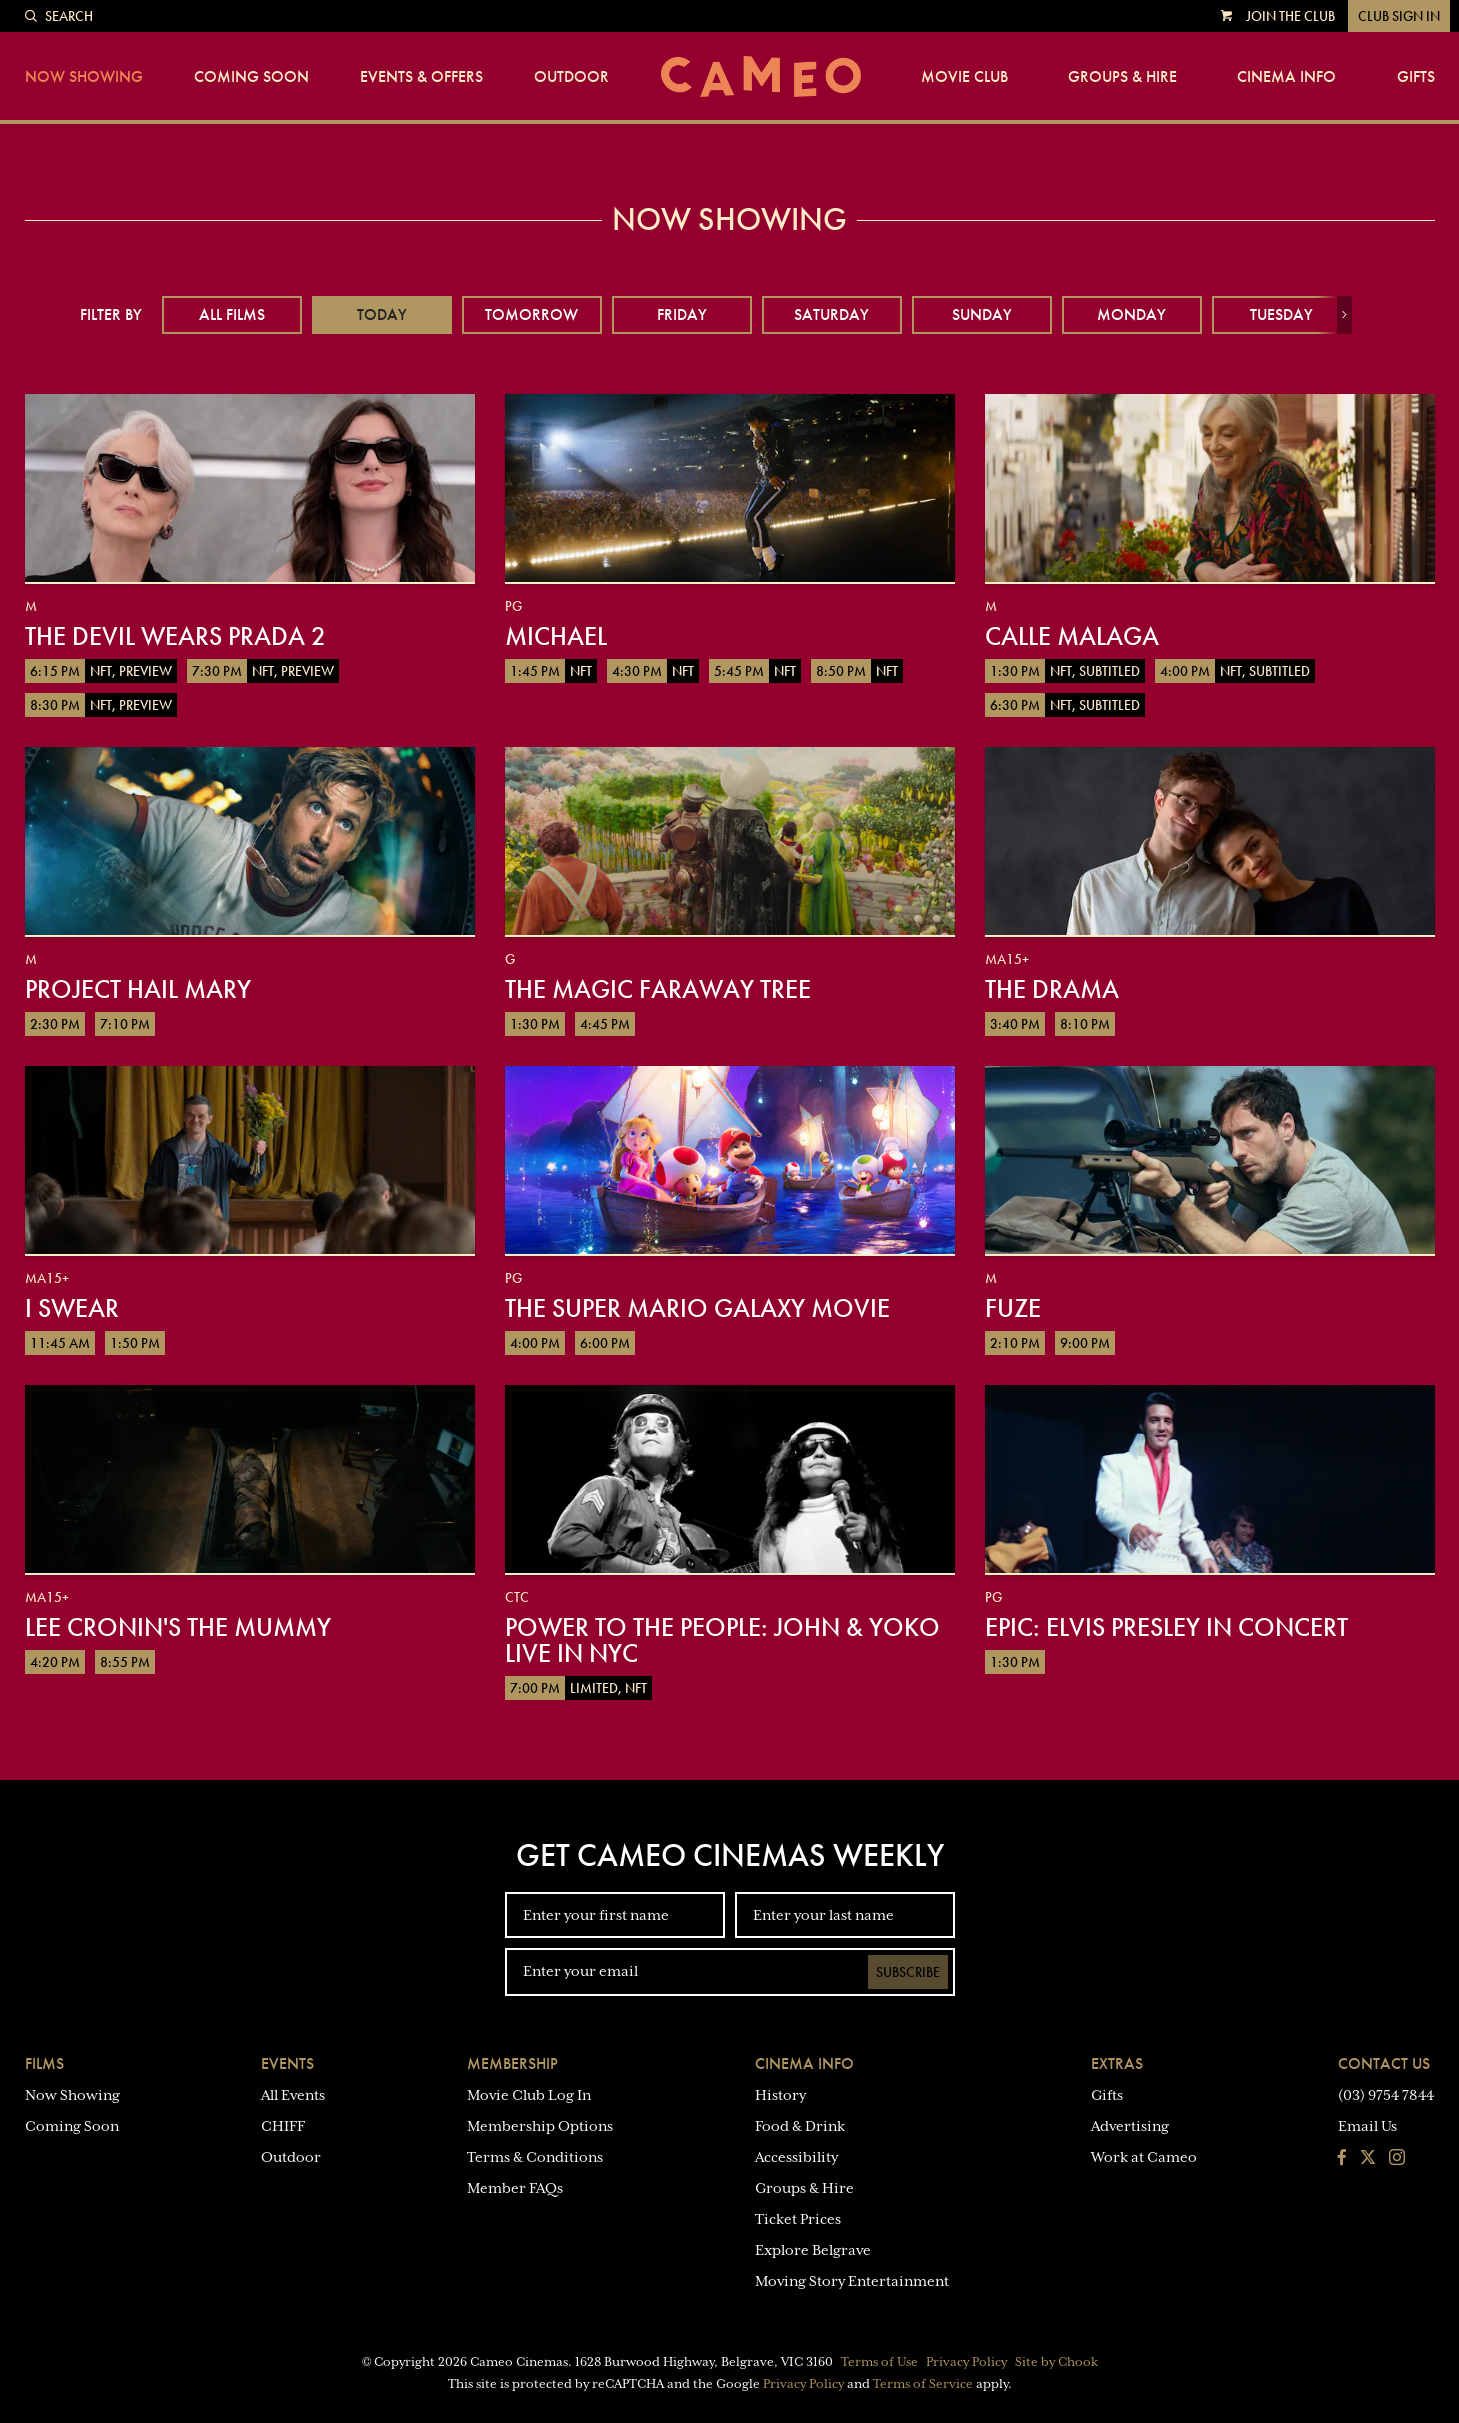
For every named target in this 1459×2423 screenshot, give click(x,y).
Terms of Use (879, 2362)
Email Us (1367, 2126)
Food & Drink (800, 2126)
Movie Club (964, 77)
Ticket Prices (798, 2219)
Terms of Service (923, 2384)
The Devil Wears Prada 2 (175, 636)
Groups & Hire (1122, 77)
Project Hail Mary (138, 989)
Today (382, 314)
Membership (512, 2063)
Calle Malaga (1072, 636)
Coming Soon (251, 77)
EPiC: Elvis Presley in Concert (1166, 1627)
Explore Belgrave (813, 2250)
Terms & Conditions (535, 2157)
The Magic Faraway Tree (658, 989)
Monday (1131, 314)
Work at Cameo (1144, 2157)
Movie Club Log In (529, 2095)
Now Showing (84, 77)
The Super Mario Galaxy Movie (697, 1308)
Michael (556, 636)
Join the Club (1290, 16)
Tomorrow (531, 314)
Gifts (1416, 77)
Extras (1117, 2063)
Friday (682, 314)
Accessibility (796, 2157)
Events (287, 2063)
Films (44, 2063)
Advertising (1130, 2126)
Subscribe (908, 1972)
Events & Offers (421, 77)
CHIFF (283, 2126)
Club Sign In (1399, 16)
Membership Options (540, 2126)
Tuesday (1281, 314)
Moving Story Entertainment (852, 2281)
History (780, 2095)
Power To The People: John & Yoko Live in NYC (722, 1640)
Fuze (1013, 1308)
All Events (293, 2095)
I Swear (72, 1308)
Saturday (831, 314)
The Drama (1052, 989)
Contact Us (1384, 2063)
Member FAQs (515, 2188)
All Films (232, 314)
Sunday (982, 314)
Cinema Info (1286, 77)
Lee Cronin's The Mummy (178, 1627)
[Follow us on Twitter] (1368, 2159)
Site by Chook (1056, 2362)
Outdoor (571, 77)
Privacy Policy (966, 2362)
